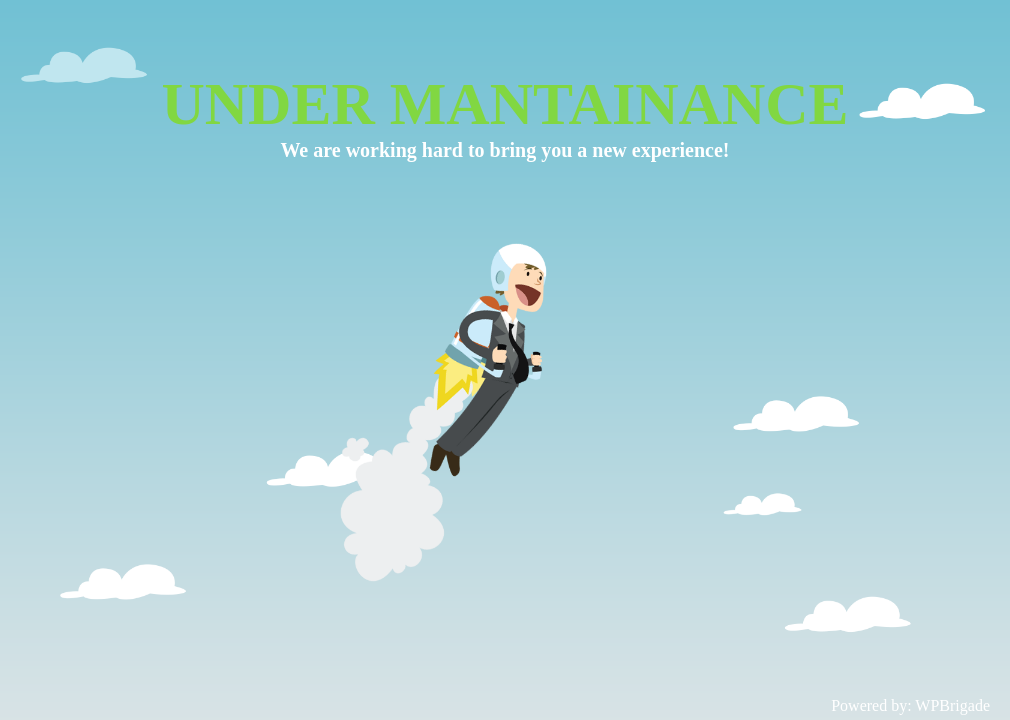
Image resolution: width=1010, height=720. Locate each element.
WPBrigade (952, 705)
